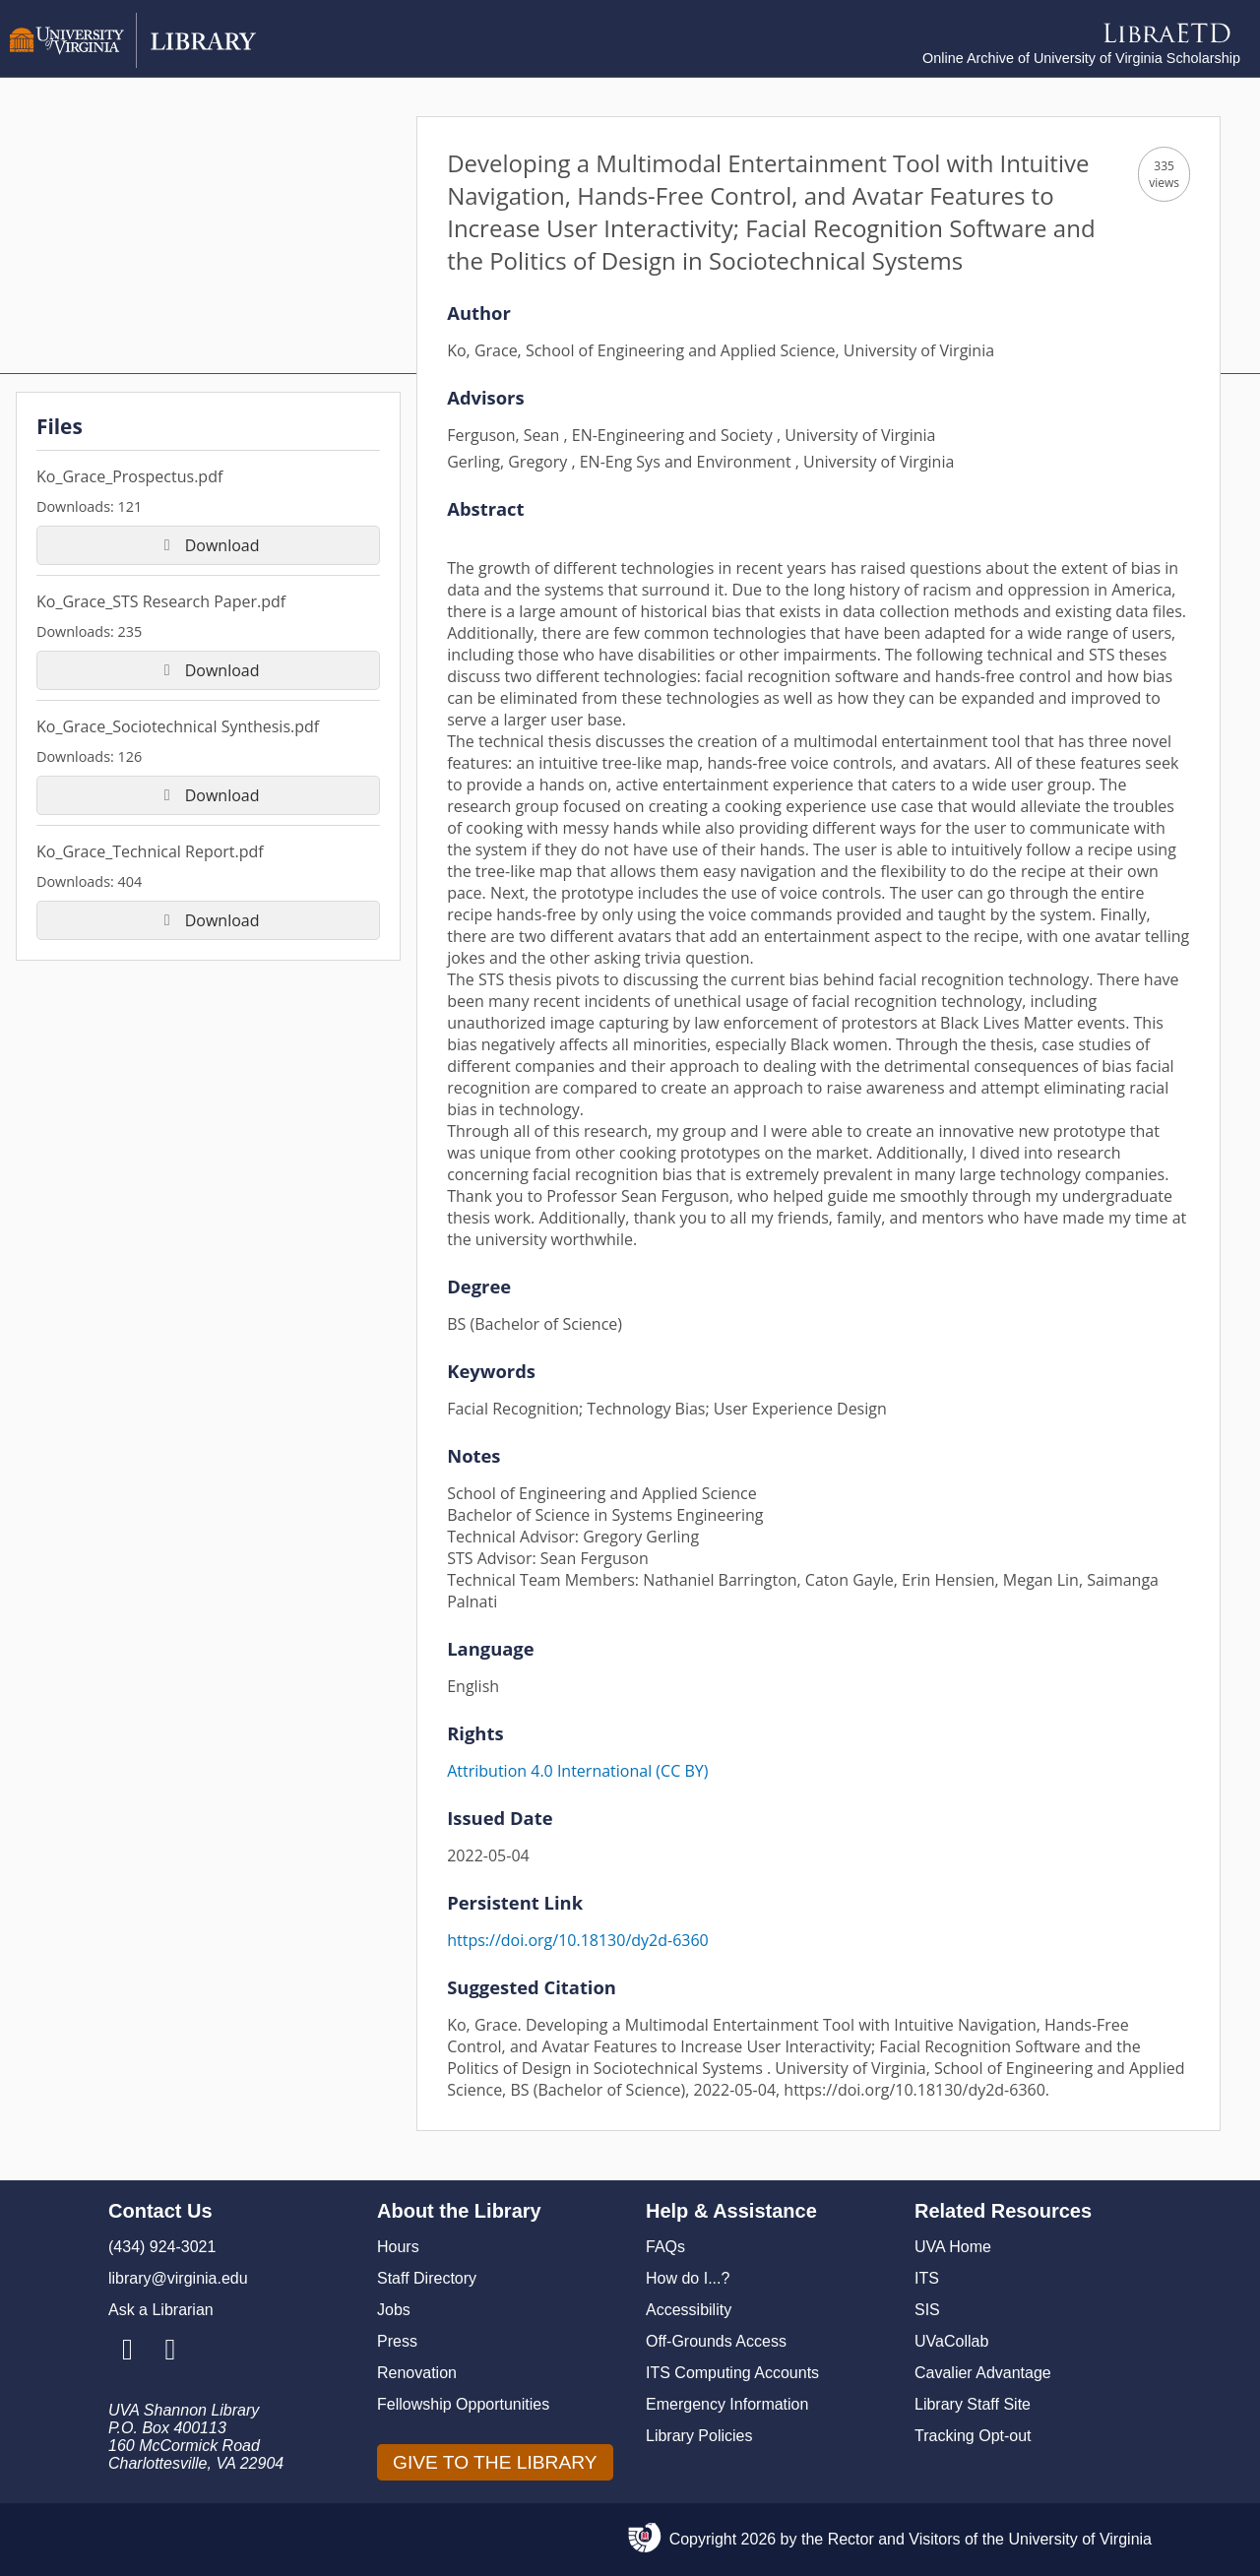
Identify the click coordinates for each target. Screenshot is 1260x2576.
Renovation (417, 2372)
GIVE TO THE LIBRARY (495, 2462)
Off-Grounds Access (716, 2341)
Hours (398, 2246)
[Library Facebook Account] (170, 2350)
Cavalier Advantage (982, 2372)
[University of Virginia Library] (133, 62)
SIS (927, 2309)
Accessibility (688, 2309)
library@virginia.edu (178, 2278)
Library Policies (699, 2435)
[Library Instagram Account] (127, 2350)
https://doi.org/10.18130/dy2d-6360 (578, 1940)
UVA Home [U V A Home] (952, 2246)
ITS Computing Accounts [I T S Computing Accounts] (732, 2372)
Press (397, 2341)
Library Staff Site (972, 2404)
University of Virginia (1080, 2539)
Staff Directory (426, 2278)
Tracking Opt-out (973, 2435)
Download (209, 545)
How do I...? (687, 2278)
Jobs (393, 2309)
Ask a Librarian (161, 2309)
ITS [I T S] (926, 2278)
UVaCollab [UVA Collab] (951, 2341)
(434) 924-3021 (162, 2246)
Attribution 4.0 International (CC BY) (577, 1771)
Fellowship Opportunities (463, 2404)
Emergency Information (727, 2404)
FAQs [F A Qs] (665, 2246)
